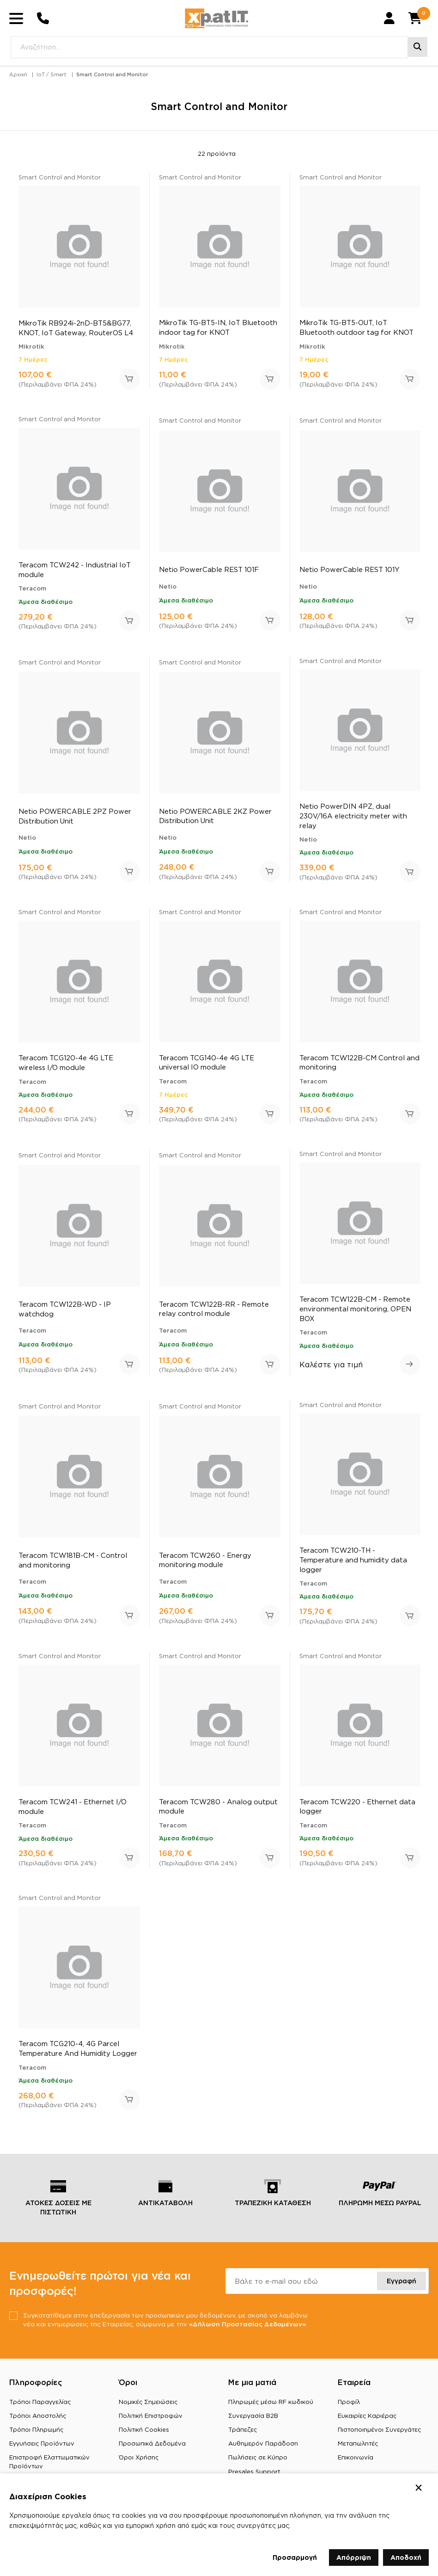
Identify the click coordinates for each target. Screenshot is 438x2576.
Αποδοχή (405, 2557)
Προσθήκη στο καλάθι (129, 384)
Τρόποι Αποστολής (37, 2421)
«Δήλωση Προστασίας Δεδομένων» (252, 2329)
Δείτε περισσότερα (410, 1370)
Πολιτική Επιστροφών (150, 2421)
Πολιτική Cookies (144, 2435)
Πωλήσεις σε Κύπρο (257, 2463)
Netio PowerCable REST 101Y (349, 575)
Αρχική (18, 80)
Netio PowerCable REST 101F (209, 575)
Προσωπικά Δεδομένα (152, 2449)
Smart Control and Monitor (112, 80)
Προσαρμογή (295, 2557)
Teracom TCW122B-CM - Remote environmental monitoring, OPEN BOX (355, 1314)
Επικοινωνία (355, 2463)
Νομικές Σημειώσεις (148, 2407)
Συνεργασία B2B (253, 2421)
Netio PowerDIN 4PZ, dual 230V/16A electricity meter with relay (353, 821)
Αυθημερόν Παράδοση (263, 2449)
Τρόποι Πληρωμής (36, 2435)
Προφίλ (349, 2407)
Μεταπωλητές (358, 2449)
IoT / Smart (51, 80)
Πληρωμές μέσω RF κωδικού (270, 2407)
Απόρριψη (353, 2557)
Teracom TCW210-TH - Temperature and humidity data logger (353, 1565)
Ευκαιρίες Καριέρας (367, 2421)
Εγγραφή (401, 2285)
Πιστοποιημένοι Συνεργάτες (379, 2435)
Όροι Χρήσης (138, 2463)
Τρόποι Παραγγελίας (40, 2407)
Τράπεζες (242, 2435)
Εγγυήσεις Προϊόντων (41, 2449)
